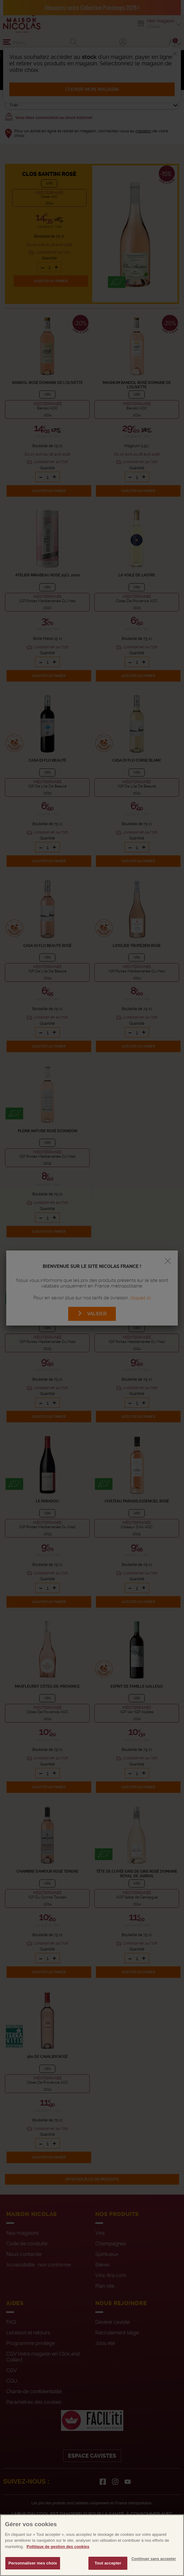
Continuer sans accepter (153, 2567)
